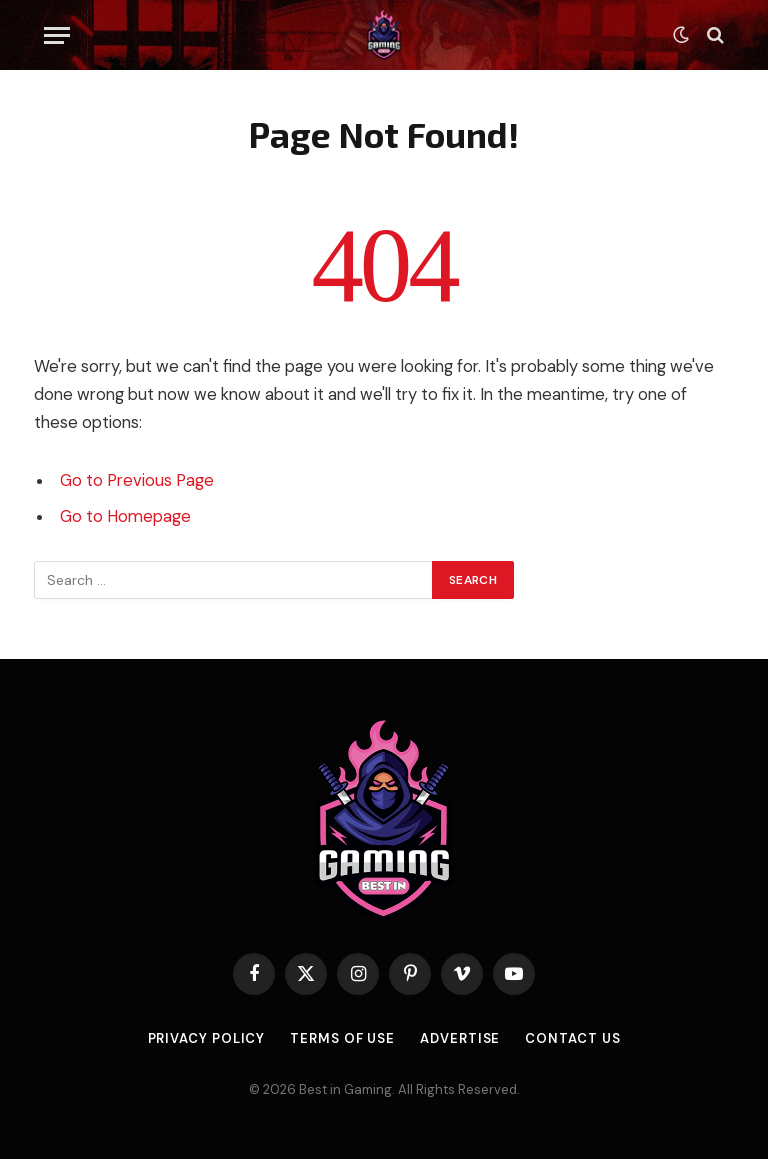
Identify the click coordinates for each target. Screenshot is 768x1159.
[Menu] (57, 35)
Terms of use (342, 1038)
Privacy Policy (207, 1038)
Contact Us (572, 1038)
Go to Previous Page (137, 480)
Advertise (460, 1038)
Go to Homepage (125, 516)
